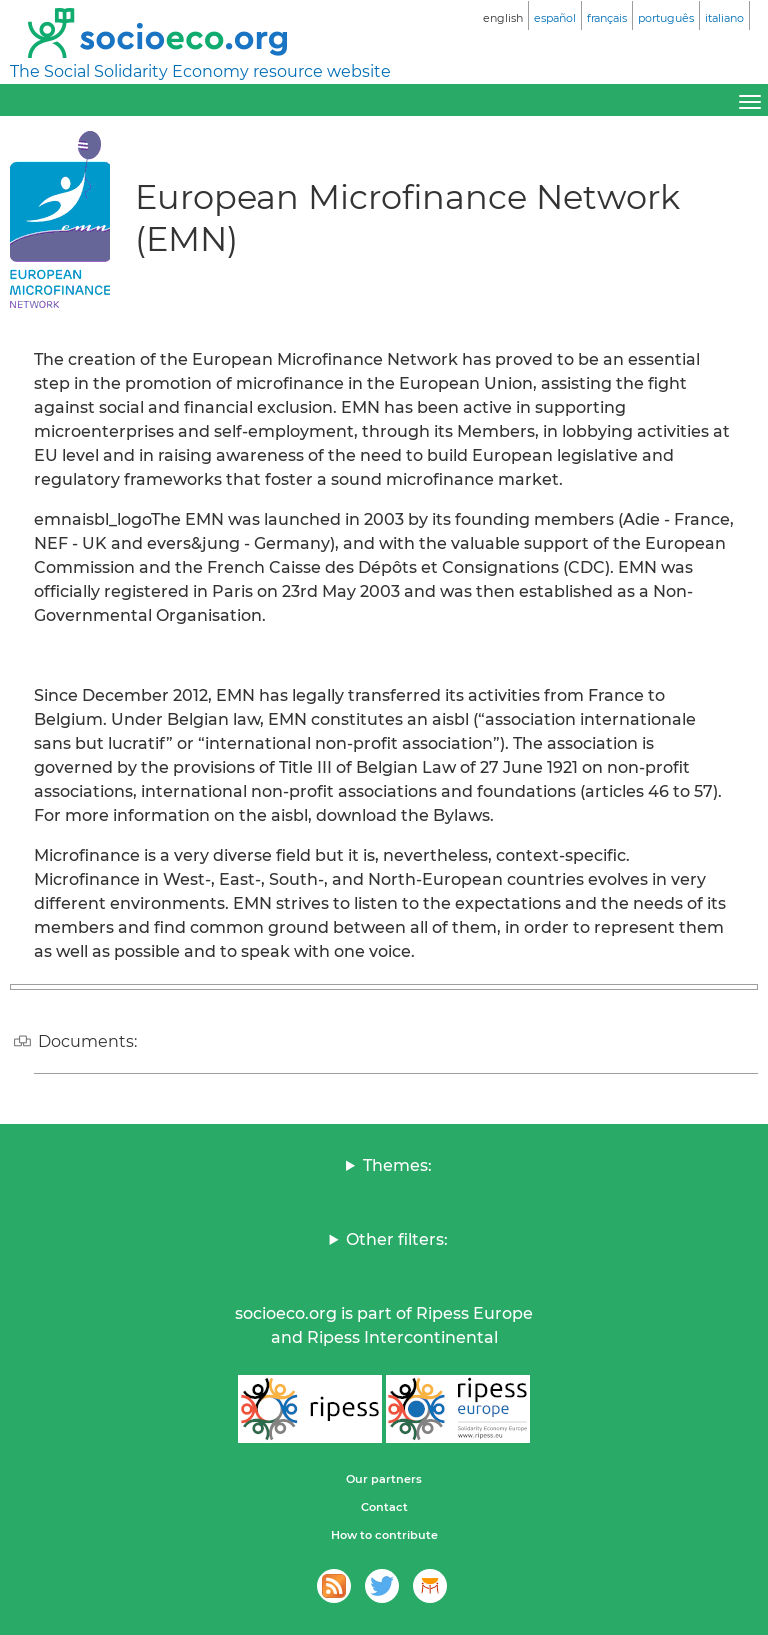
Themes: (397, 1165)
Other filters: (397, 1239)
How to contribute (384, 1535)
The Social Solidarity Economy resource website (200, 71)
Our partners (384, 1479)
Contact (384, 1507)
